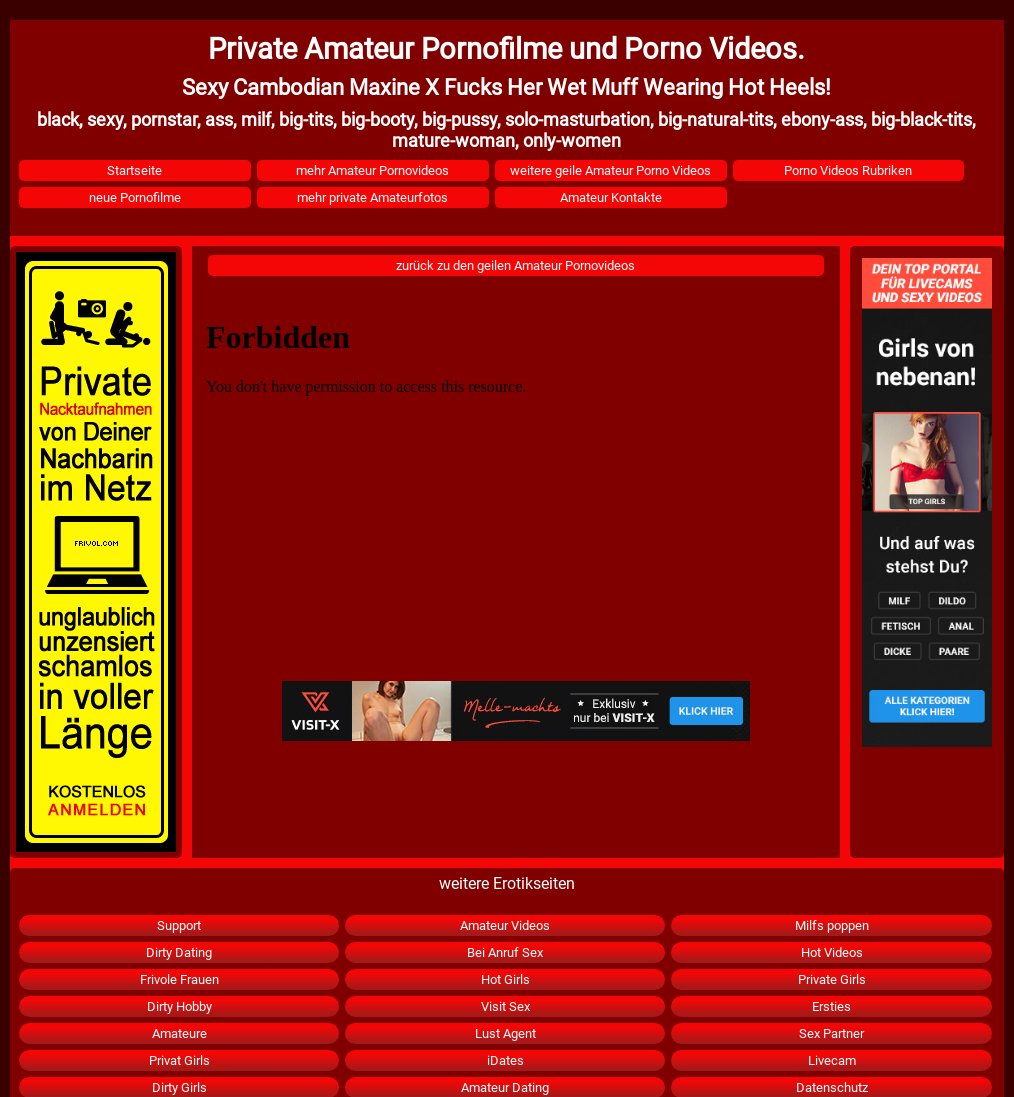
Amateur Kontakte (611, 197)
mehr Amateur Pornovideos (372, 170)
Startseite (134, 170)
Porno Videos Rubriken (848, 170)
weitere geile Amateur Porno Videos (610, 170)
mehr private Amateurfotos (372, 197)
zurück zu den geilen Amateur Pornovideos (515, 265)
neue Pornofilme (135, 197)
